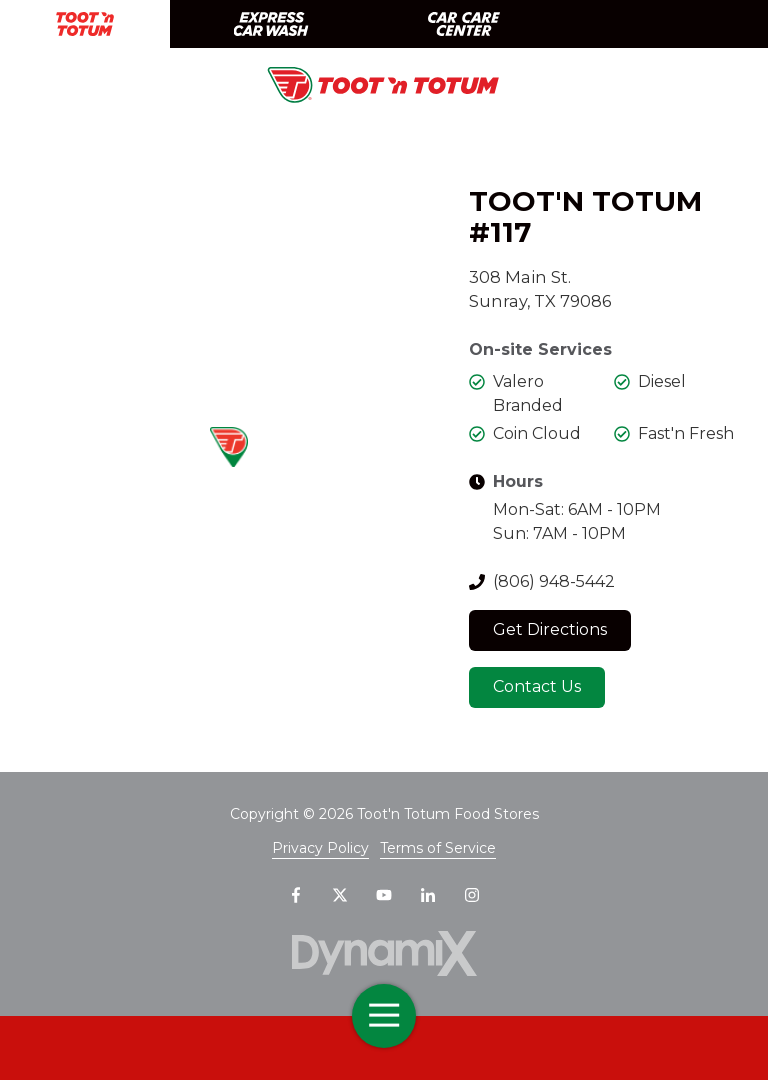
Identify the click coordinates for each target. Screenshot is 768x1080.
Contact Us (537, 686)
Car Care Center (464, 24)
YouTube (384, 895)
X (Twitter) (340, 895)
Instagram (472, 895)
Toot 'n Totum (85, 24)
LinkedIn (428, 895)
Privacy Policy (320, 848)
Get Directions (550, 629)
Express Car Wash (270, 24)
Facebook (296, 895)
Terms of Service (438, 848)
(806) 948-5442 (554, 581)
